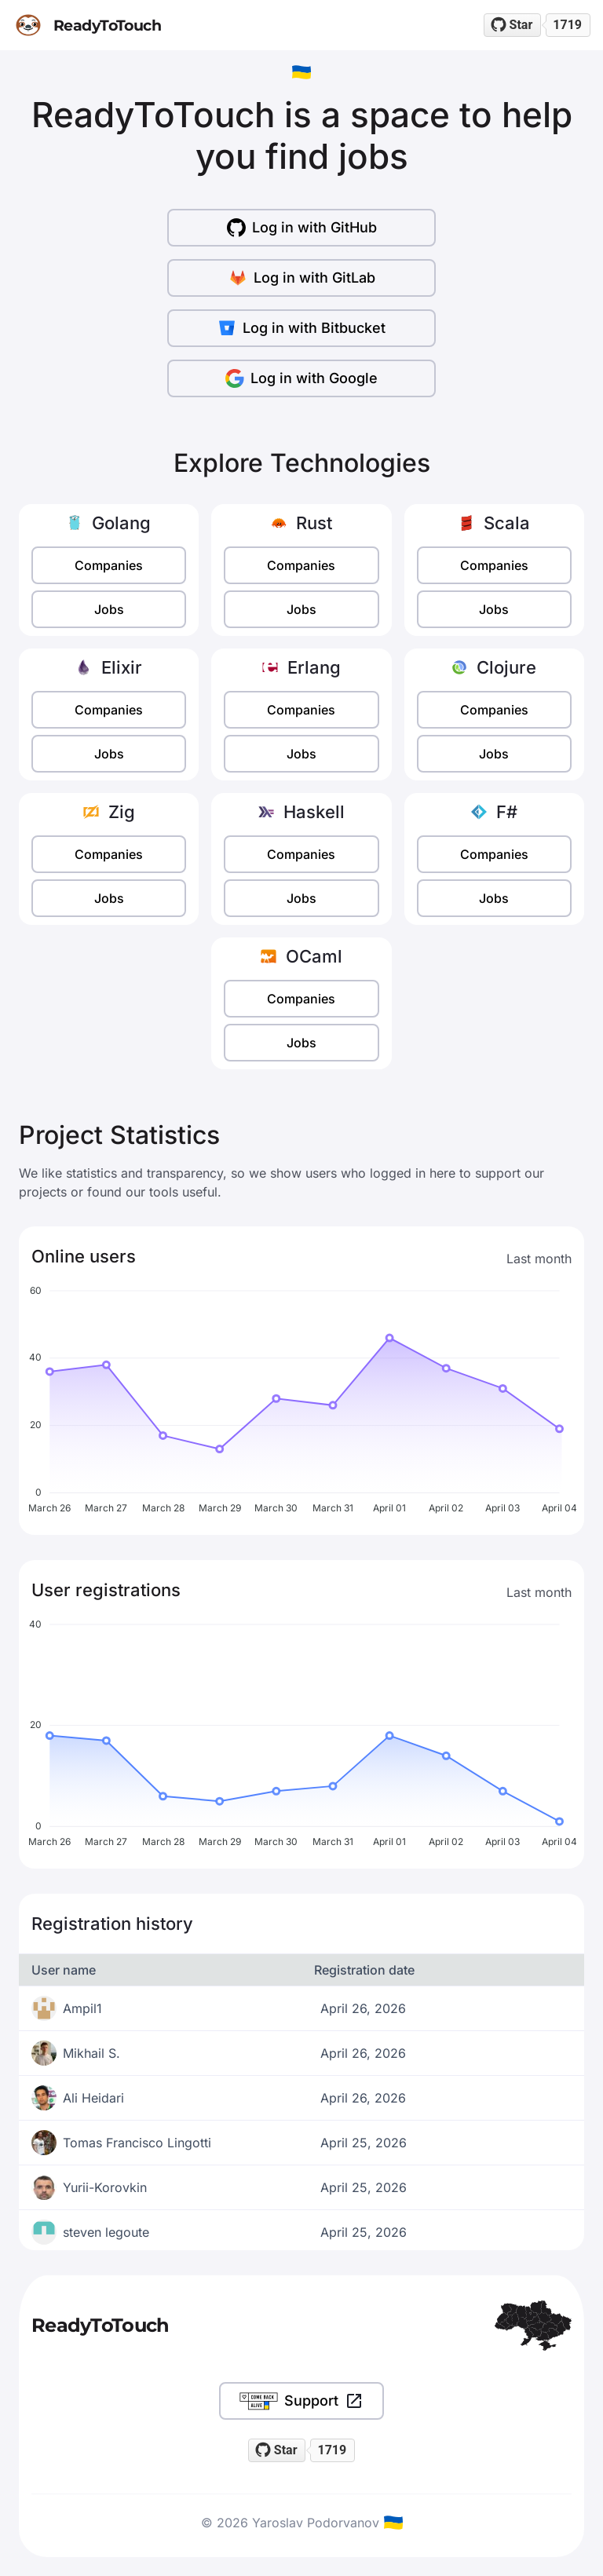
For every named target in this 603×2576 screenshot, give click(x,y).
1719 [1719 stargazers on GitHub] (567, 24)
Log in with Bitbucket (301, 328)
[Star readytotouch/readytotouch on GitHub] (513, 25)
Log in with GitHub (302, 227)
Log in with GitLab (301, 278)
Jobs (109, 609)
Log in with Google (301, 378)
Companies (109, 565)
